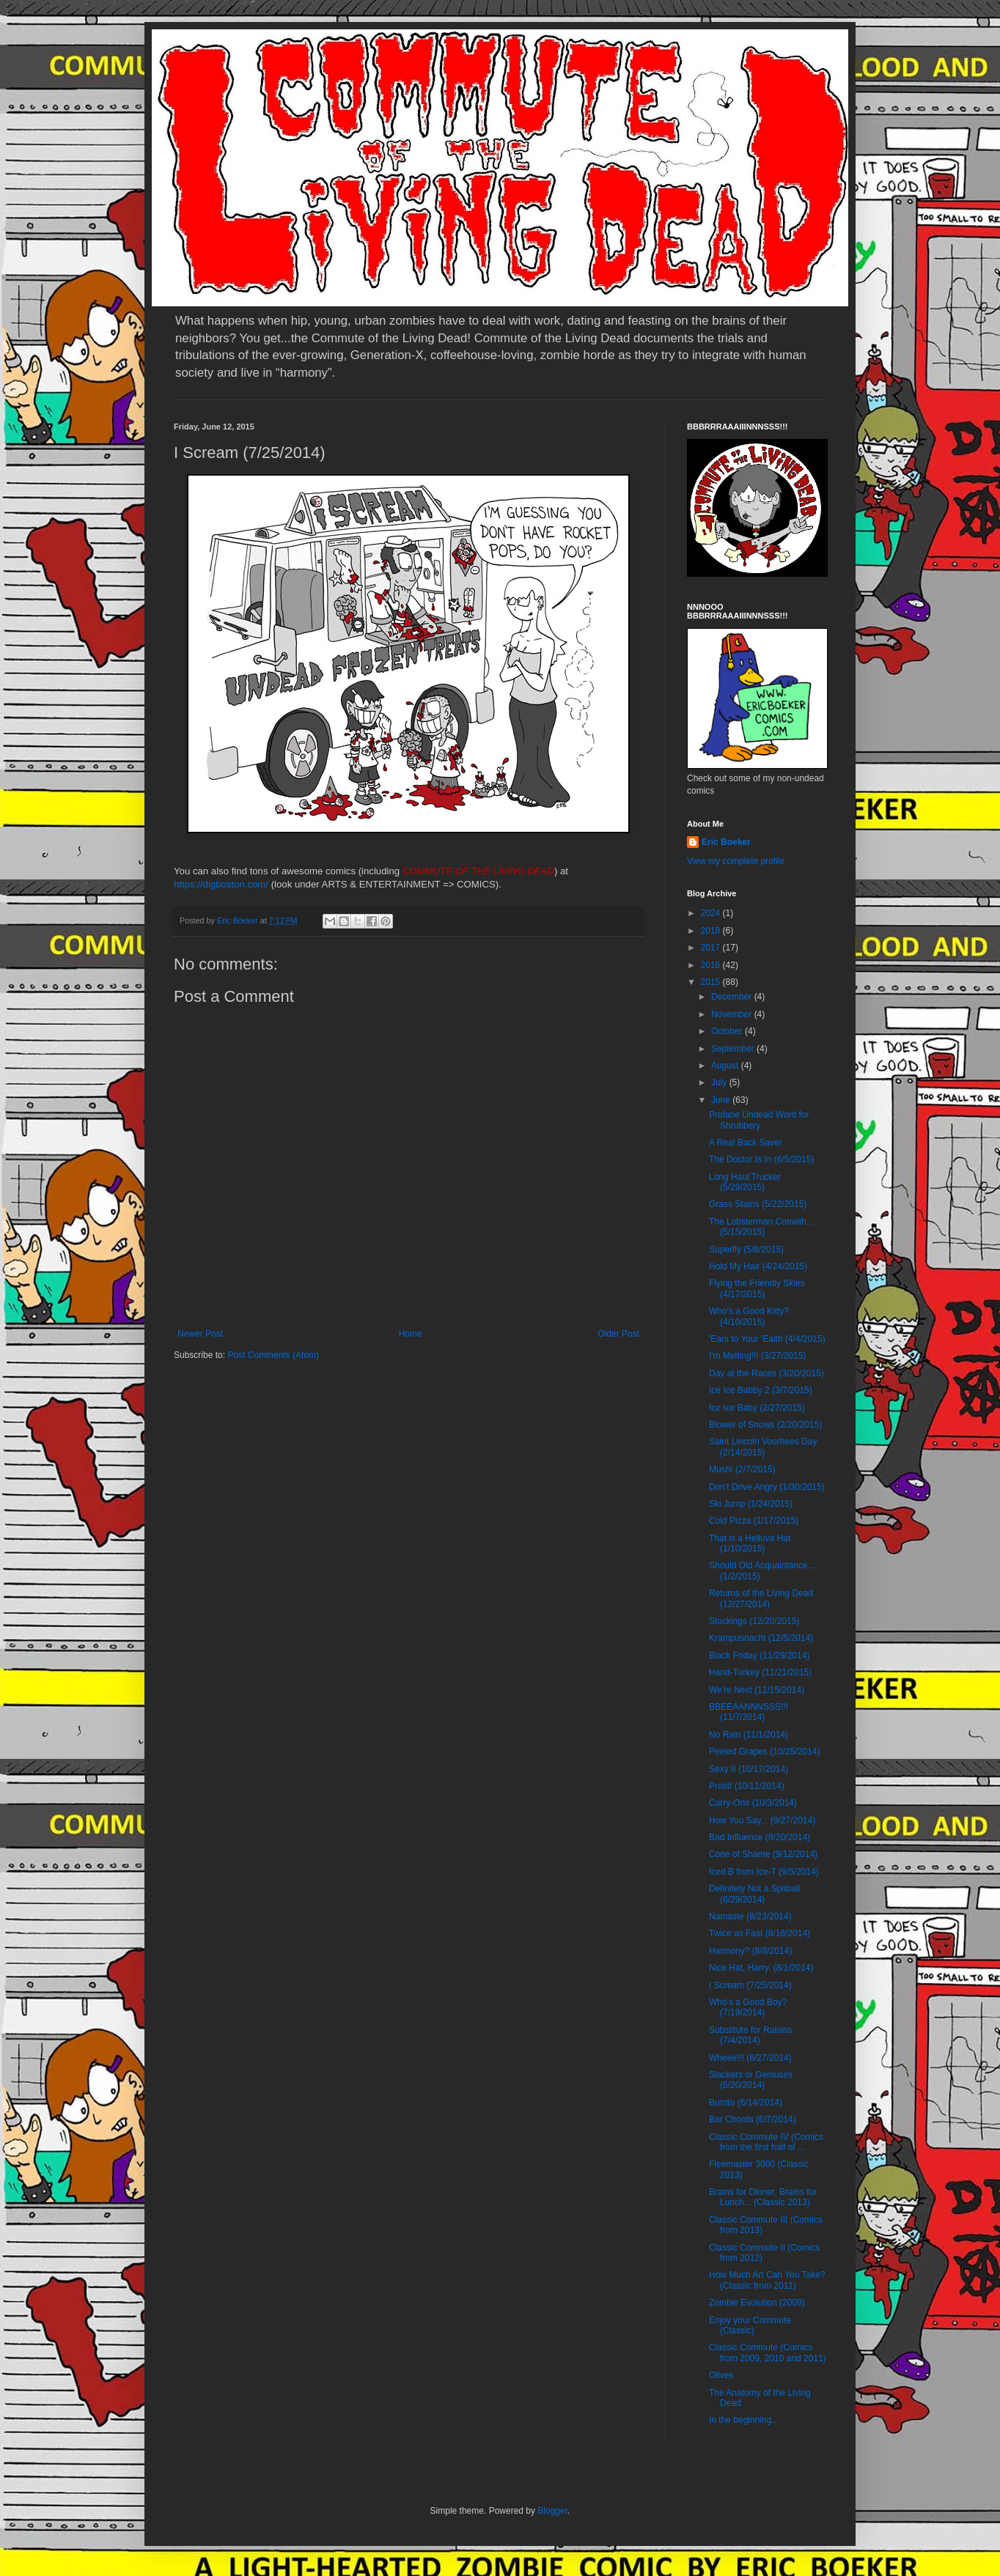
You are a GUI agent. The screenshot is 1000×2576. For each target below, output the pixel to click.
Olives (721, 2375)
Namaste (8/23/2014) (750, 1916)
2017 (712, 947)
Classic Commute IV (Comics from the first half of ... (766, 2142)
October (728, 1031)
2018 (712, 931)
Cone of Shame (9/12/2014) (763, 1854)
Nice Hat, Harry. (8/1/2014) (761, 1968)
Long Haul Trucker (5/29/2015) (745, 1182)
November (732, 1014)
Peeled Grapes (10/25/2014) (764, 1751)
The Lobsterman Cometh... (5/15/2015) (761, 1227)
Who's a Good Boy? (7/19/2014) (748, 2007)
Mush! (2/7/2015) (742, 1469)
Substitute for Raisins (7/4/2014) (750, 2035)
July (720, 1082)
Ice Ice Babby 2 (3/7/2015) (760, 1390)
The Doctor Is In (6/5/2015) (761, 1159)
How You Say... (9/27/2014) (762, 1820)
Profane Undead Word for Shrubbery (759, 1120)
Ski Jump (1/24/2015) (751, 1504)
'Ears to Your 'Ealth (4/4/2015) (767, 1339)
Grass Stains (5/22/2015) (757, 1204)
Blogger (552, 2511)
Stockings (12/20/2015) (754, 1621)
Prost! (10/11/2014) (746, 1786)
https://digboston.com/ (221, 884)
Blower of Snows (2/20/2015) (765, 1425)
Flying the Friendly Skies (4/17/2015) (757, 1288)
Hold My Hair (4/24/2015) (758, 1266)
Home (410, 1334)
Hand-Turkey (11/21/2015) (760, 1672)
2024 (712, 913)
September (734, 1049)
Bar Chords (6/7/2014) (752, 2119)
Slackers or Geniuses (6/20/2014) (751, 2080)
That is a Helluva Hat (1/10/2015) (749, 1543)
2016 (712, 965)
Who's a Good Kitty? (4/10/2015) (749, 1316)
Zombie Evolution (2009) (757, 2303)
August (726, 1065)
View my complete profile (735, 861)
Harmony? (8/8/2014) (750, 1951)
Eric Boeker (726, 842)
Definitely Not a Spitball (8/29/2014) (754, 1893)
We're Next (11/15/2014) (756, 1690)
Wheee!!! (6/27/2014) (750, 2058)
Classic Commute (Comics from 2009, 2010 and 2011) (767, 2352)
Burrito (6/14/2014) (745, 2102)
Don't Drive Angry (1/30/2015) (767, 1487)
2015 (712, 982)
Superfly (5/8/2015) (746, 1249)
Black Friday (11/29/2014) (759, 1655)
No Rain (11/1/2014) (748, 1735)
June (721, 1100)
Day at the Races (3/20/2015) (766, 1373)
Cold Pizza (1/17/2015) (753, 1521)
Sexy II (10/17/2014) (748, 1769)
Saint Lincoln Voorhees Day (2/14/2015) (763, 1446)
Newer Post (200, 1334)
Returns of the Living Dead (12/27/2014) (761, 1598)
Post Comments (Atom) (273, 1355)
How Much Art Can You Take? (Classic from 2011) (767, 2280)
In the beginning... (744, 2420)
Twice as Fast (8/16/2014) (759, 1933)
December (732, 997)
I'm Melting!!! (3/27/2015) (757, 1356)
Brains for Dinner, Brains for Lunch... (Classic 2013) (763, 2197)
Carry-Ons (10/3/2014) (753, 1803)
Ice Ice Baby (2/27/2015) (757, 1408)
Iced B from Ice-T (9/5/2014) (764, 1872)
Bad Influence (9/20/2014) (759, 1837)
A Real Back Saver (745, 1142)
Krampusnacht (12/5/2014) (761, 1638)
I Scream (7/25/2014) (750, 1985)
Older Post (618, 1334)
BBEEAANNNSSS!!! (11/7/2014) (748, 1712)
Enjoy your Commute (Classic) (750, 2325)
